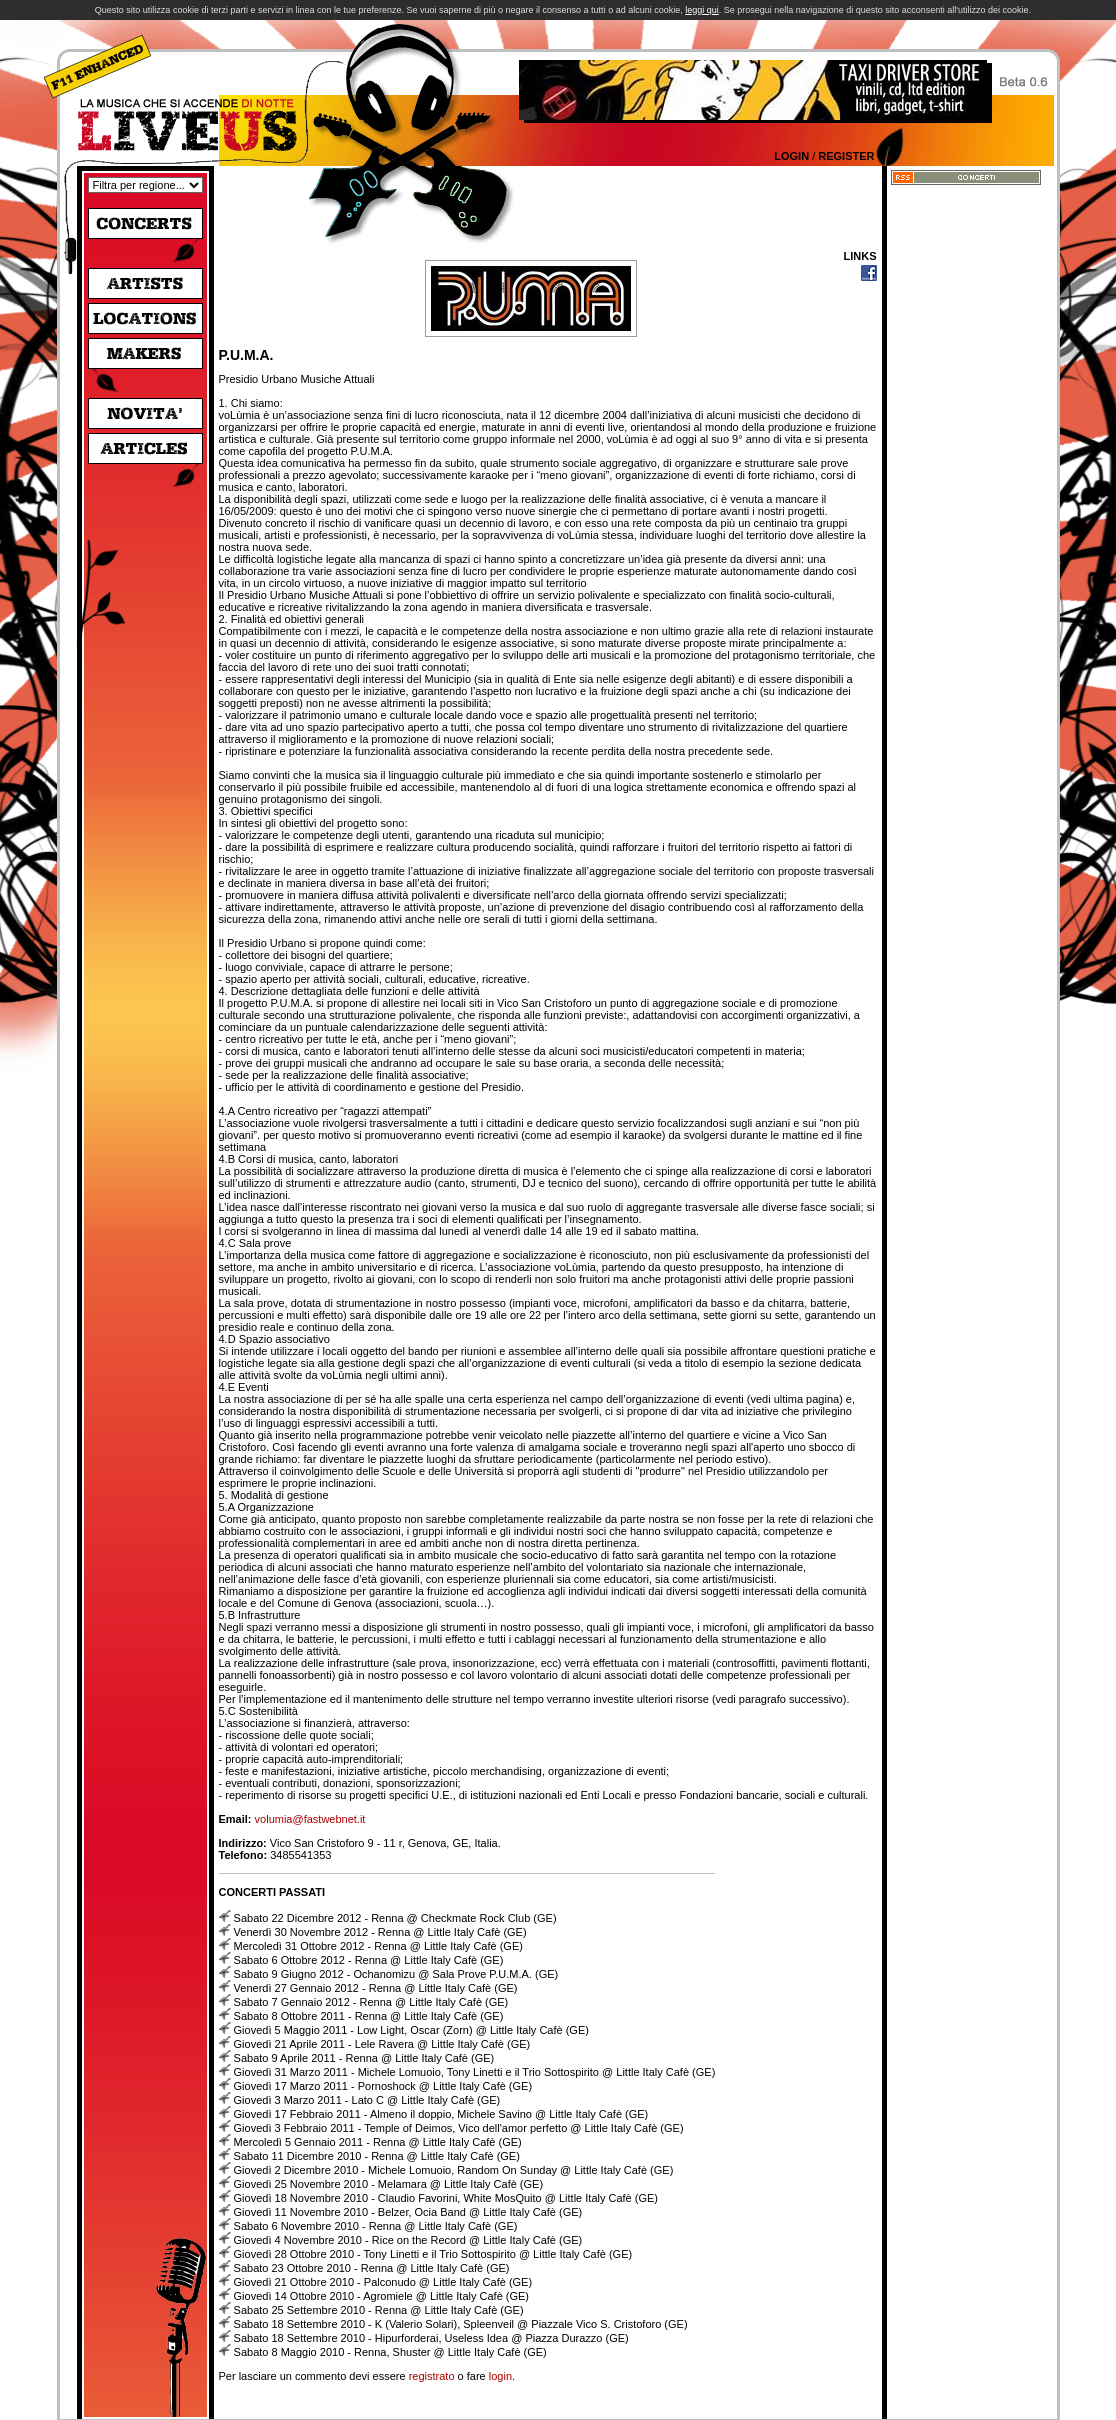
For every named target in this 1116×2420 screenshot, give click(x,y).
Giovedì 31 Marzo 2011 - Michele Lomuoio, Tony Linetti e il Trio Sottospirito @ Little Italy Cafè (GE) (475, 2072)
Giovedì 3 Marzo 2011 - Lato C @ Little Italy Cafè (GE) (367, 2100)
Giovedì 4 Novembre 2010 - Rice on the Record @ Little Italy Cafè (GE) (408, 2240)
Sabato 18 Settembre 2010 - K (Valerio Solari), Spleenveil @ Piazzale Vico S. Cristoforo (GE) (461, 2324)
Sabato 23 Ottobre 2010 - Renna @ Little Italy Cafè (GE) (372, 2268)
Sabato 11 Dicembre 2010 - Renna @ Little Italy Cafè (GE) (377, 2156)
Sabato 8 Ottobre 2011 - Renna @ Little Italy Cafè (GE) (369, 2016)
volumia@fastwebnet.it (310, 1819)
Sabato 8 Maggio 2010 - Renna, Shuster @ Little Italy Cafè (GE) (390, 2352)
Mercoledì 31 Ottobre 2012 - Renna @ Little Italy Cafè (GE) (378, 1946)
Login (791, 156)
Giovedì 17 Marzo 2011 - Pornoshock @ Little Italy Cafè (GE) (383, 2086)
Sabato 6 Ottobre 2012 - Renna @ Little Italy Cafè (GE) (369, 1960)
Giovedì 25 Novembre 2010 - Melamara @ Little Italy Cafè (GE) (389, 2184)
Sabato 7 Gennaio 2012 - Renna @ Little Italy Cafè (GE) (371, 2002)
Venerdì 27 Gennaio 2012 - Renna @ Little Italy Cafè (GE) (376, 1988)
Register (846, 156)
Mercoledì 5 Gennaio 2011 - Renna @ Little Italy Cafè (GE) (378, 2142)
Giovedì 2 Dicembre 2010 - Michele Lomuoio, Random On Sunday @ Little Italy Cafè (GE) (454, 2170)
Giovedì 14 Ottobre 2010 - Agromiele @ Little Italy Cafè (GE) (381, 2296)
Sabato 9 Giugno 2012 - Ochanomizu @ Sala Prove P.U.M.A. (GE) (396, 1974)
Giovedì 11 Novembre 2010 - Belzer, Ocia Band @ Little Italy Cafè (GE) (408, 2212)
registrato (432, 2376)
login (500, 2376)
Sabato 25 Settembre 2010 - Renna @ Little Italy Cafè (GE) (379, 2310)
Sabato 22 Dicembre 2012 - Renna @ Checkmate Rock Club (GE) (395, 1918)
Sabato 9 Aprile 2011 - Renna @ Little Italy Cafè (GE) (364, 2058)
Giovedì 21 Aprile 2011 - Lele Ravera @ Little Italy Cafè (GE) (382, 2044)
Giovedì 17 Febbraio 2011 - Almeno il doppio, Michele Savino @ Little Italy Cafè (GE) (441, 2114)
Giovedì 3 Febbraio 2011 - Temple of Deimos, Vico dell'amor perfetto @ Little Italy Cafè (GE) (459, 2128)
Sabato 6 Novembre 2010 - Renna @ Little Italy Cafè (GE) (376, 2226)
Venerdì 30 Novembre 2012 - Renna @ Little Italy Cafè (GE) (380, 1932)
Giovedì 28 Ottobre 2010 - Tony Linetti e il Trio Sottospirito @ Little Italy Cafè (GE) (433, 2254)
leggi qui (702, 10)
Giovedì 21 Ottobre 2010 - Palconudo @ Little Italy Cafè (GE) (383, 2282)
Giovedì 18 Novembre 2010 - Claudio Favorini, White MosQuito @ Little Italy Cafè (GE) (446, 2198)
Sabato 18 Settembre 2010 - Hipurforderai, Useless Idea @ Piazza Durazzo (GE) (431, 2338)
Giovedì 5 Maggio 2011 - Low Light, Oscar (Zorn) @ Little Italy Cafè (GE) (411, 2030)
